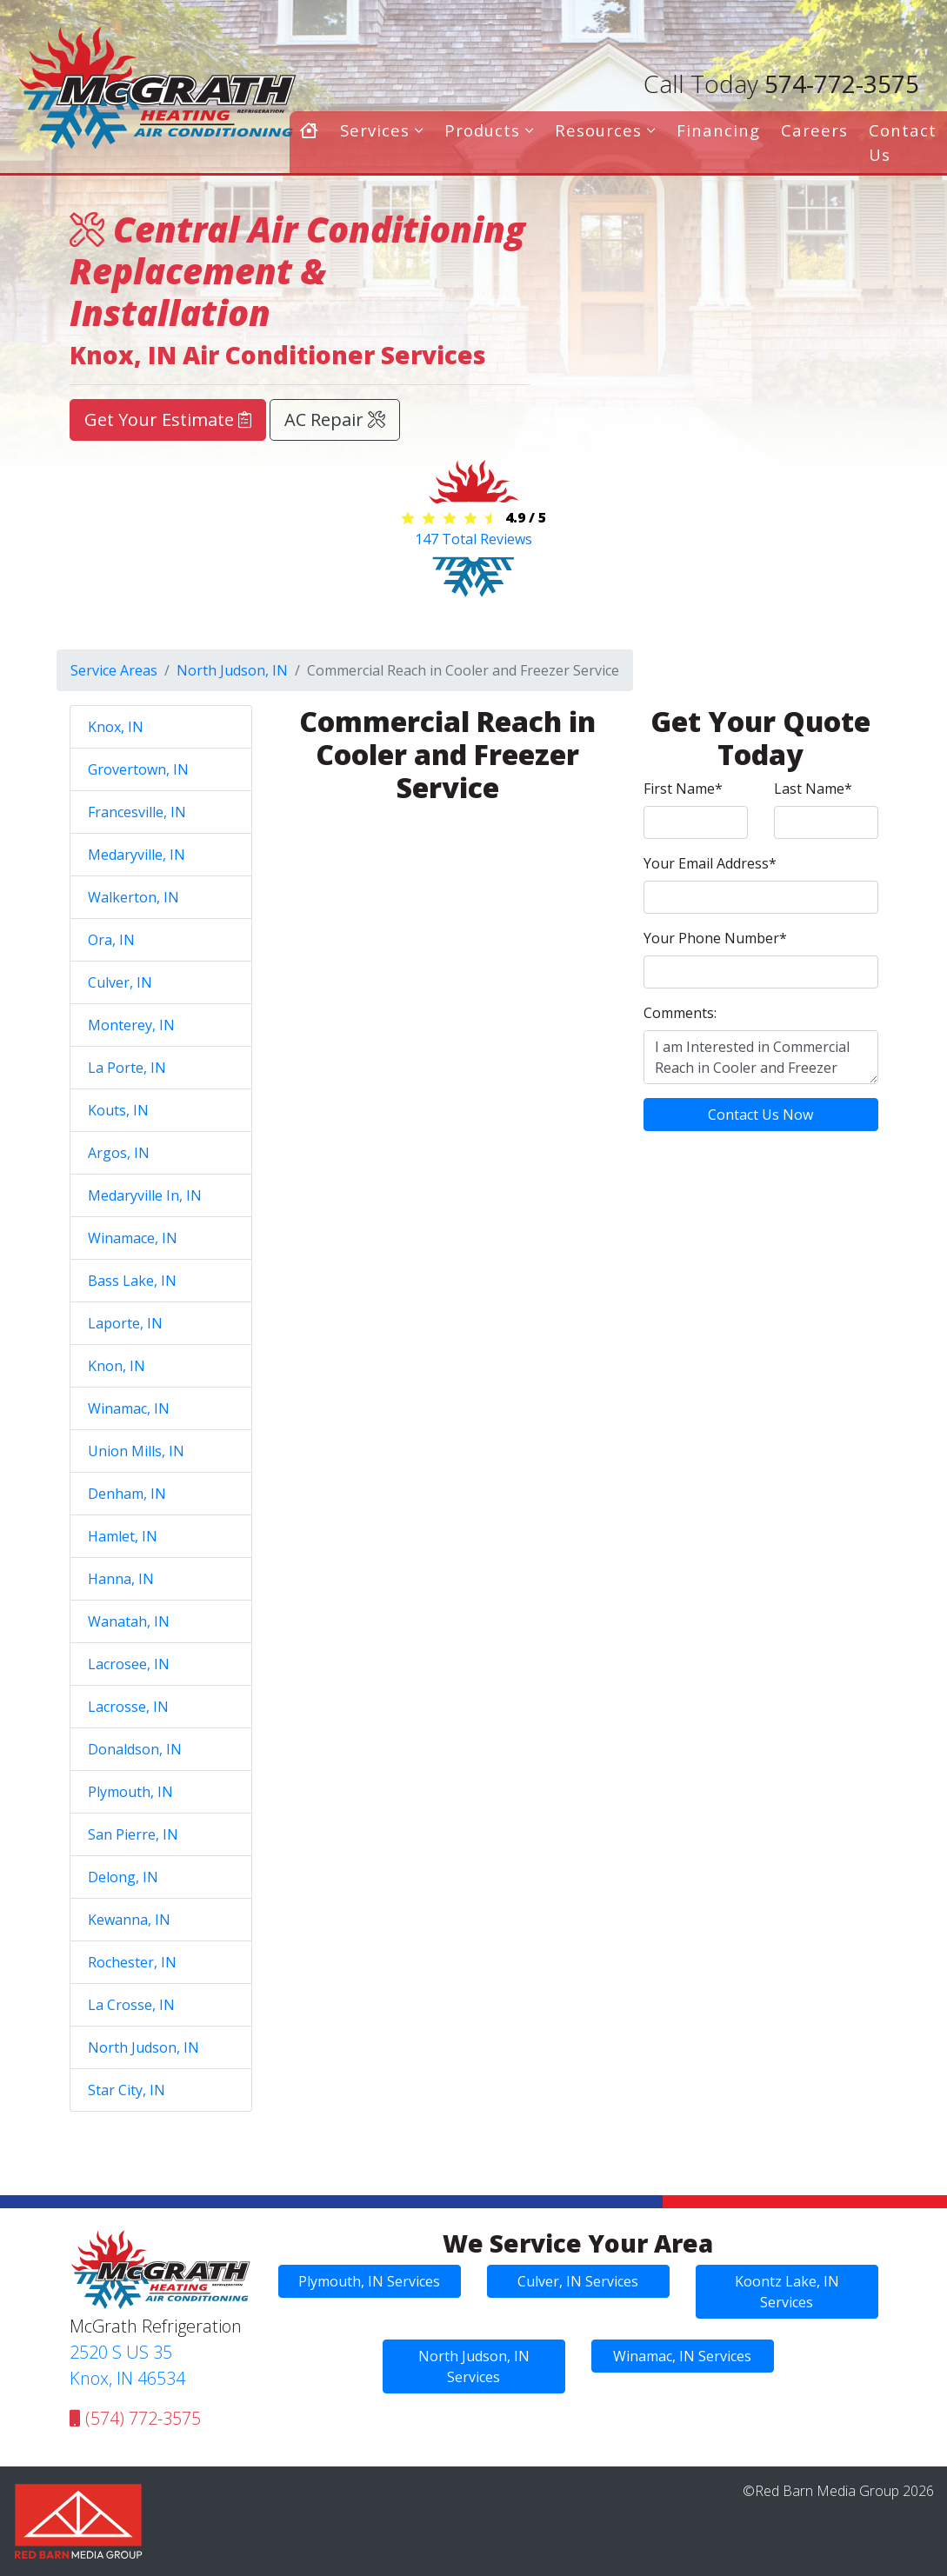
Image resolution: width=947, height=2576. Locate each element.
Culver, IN (120, 982)
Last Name (813, 788)
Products (489, 130)
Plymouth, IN (130, 1791)
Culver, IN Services (577, 2281)
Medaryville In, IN (145, 1195)
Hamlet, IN (122, 1536)
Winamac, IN (129, 1408)
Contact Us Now (760, 1114)
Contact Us (903, 142)
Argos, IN (119, 1152)
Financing (718, 130)
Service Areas (113, 670)
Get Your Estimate (167, 419)
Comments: (680, 1012)
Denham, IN (127, 1493)
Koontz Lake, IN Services (787, 2292)
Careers (814, 130)
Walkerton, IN (133, 897)
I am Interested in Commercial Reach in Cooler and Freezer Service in (761, 1057)
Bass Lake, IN (132, 1280)
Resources (605, 130)
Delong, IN (123, 1877)
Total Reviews (473, 539)
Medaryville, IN (136, 854)
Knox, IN (115, 726)
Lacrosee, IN (129, 1664)
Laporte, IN (125, 1323)
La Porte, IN (127, 1067)
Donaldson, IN (135, 1749)
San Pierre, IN (133, 1834)
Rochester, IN (132, 1962)
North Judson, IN (232, 670)
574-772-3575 (781, 83)
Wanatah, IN (129, 1621)
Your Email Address (710, 863)
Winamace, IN (132, 1238)
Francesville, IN (137, 812)
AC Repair (334, 419)
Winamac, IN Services (682, 2356)
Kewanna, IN (129, 1919)
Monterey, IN (131, 1025)
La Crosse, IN (131, 2004)
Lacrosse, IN (128, 1706)
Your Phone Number (715, 938)
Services (381, 130)
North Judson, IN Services (474, 2366)
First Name (683, 788)
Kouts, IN (118, 1110)
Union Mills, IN (136, 1451)
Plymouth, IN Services (369, 2281)
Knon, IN (116, 1365)
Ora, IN (111, 939)
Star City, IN (126, 2090)
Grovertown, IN (138, 769)
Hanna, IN (121, 1578)
